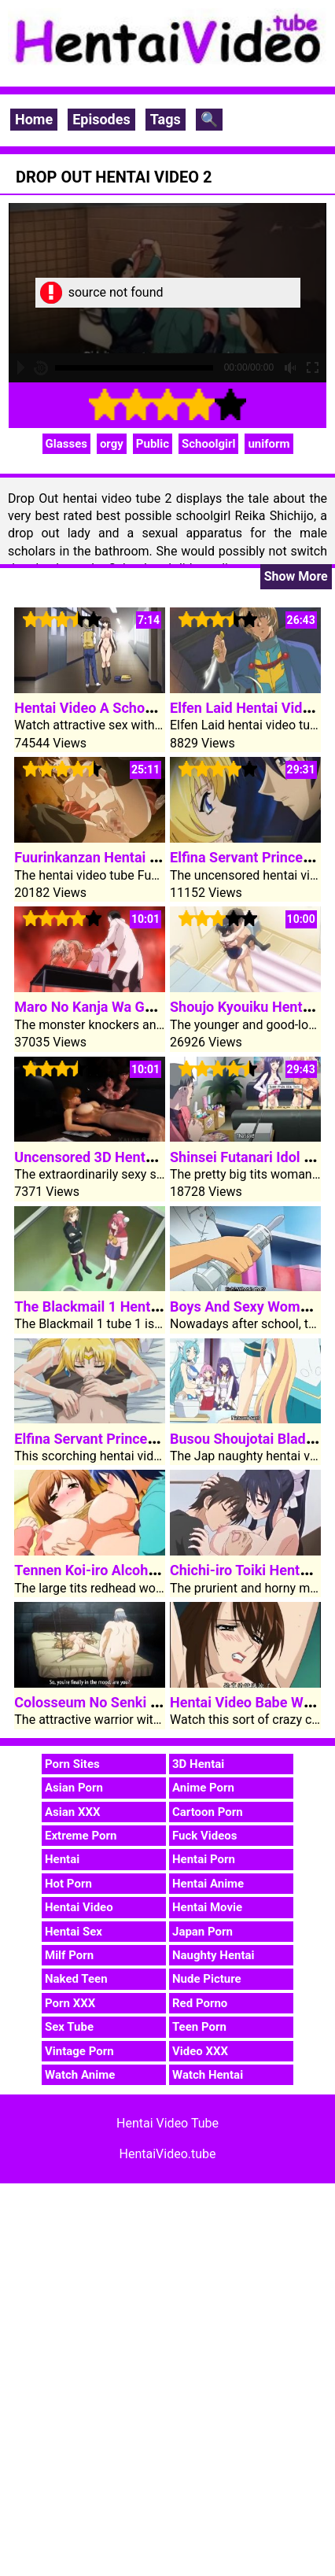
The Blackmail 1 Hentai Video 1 (113, 1306)
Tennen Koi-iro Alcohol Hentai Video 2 (135, 1570)
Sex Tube (69, 2027)
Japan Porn (202, 1932)
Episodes (101, 119)
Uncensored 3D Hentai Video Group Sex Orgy (156, 1157)
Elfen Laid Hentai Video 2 (249, 707)
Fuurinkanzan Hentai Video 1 (105, 857)
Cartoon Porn (207, 1812)
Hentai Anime (208, 1884)
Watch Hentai (207, 2075)
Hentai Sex (73, 1932)
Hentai (62, 1859)
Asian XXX (72, 1812)
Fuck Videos (204, 1836)
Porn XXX (70, 2003)
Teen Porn (199, 2027)
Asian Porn (74, 1788)
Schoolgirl (208, 444)
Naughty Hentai (213, 1955)
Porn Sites (72, 1764)
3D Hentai (198, 1764)
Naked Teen (76, 1979)
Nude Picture (206, 1979)
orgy (111, 444)
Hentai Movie (207, 1907)
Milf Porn (69, 1955)
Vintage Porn (79, 2051)
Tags (165, 119)
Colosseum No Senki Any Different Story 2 (148, 1702)
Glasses (66, 444)
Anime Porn (203, 1788)
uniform (268, 444)
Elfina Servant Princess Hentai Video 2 (136, 1438)
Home (34, 119)
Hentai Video (79, 1907)
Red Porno (199, 2003)
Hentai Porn (203, 1859)
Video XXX (200, 2051)
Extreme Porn (80, 1836)
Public (152, 444)
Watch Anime (80, 2075)
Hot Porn (68, 1884)
